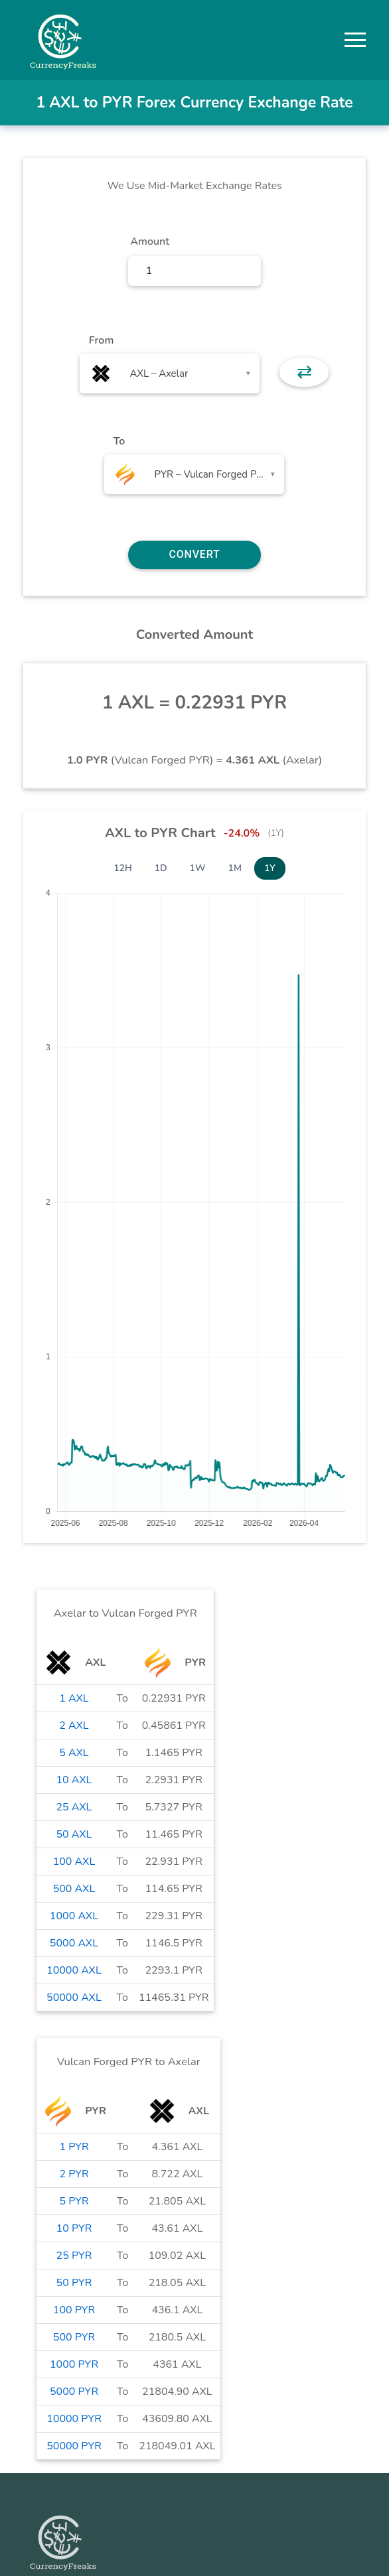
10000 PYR (74, 2418)
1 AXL (73, 1698)
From (101, 340)
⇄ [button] (304, 372)
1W (198, 868)
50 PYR (74, 2282)
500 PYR (74, 2337)
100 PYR (74, 2310)
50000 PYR (74, 2446)
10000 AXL (74, 1970)
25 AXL (74, 1807)
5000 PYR (74, 2391)
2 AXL (73, 1725)
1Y (269, 868)
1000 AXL (74, 1916)
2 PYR (73, 2174)
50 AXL (74, 1834)
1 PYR (73, 2146)
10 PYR (74, 2228)
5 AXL (73, 1752)
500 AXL (74, 1888)
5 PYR (73, 2201)
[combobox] (170, 373)
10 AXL (74, 1780)
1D (161, 868)
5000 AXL (74, 1943)
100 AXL (74, 1861)
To (119, 441)
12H (123, 868)
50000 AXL (74, 1997)
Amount (149, 241)
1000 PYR (74, 2364)
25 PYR (74, 2255)
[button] (355, 40)
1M (235, 868)
